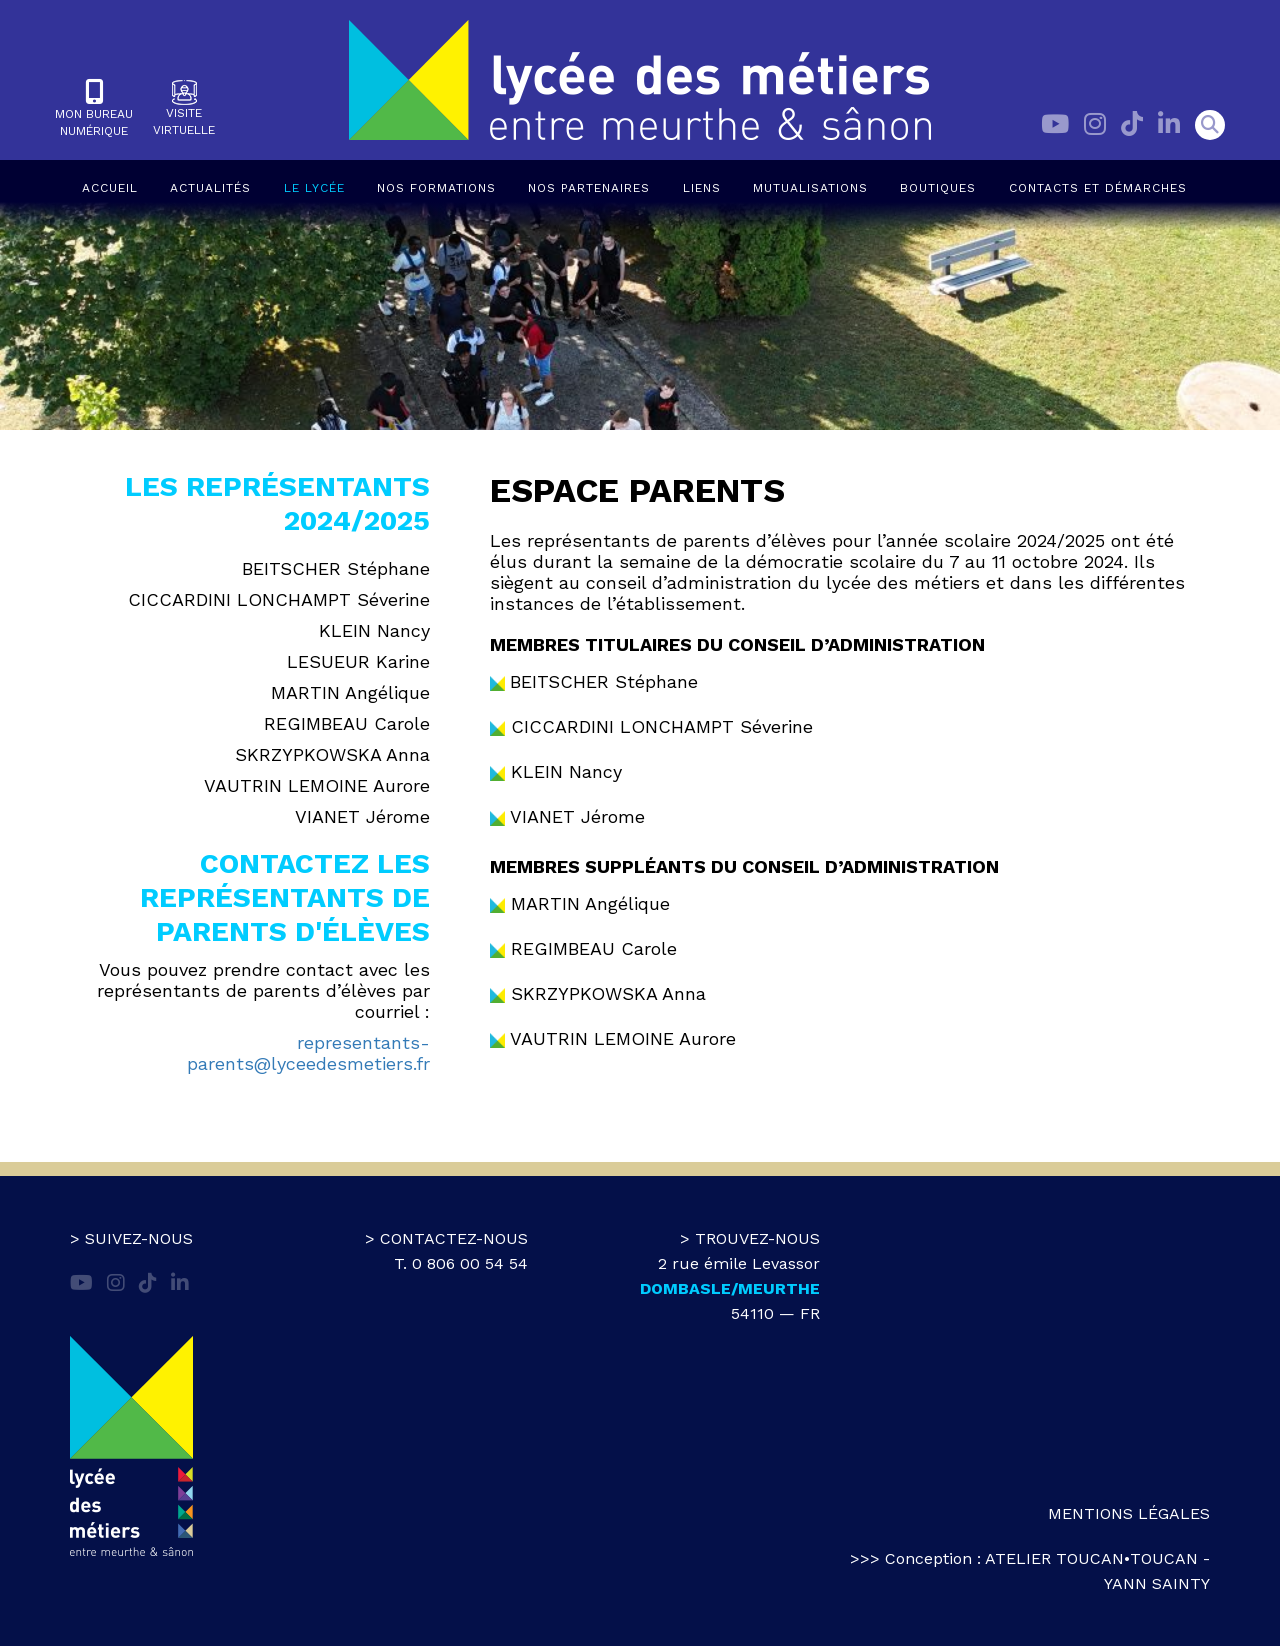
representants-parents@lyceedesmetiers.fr (308, 1053)
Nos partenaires (589, 188)
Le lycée (314, 188)
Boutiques (938, 188)
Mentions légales (1129, 1513)
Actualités (210, 188)
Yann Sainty (1157, 1583)
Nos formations (436, 188)
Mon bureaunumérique (94, 108)
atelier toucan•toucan (1091, 1558)
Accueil (110, 188)
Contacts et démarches (1098, 188)
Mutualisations (810, 188)
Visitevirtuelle (184, 108)
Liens (702, 188)
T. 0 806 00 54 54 (461, 1263)
